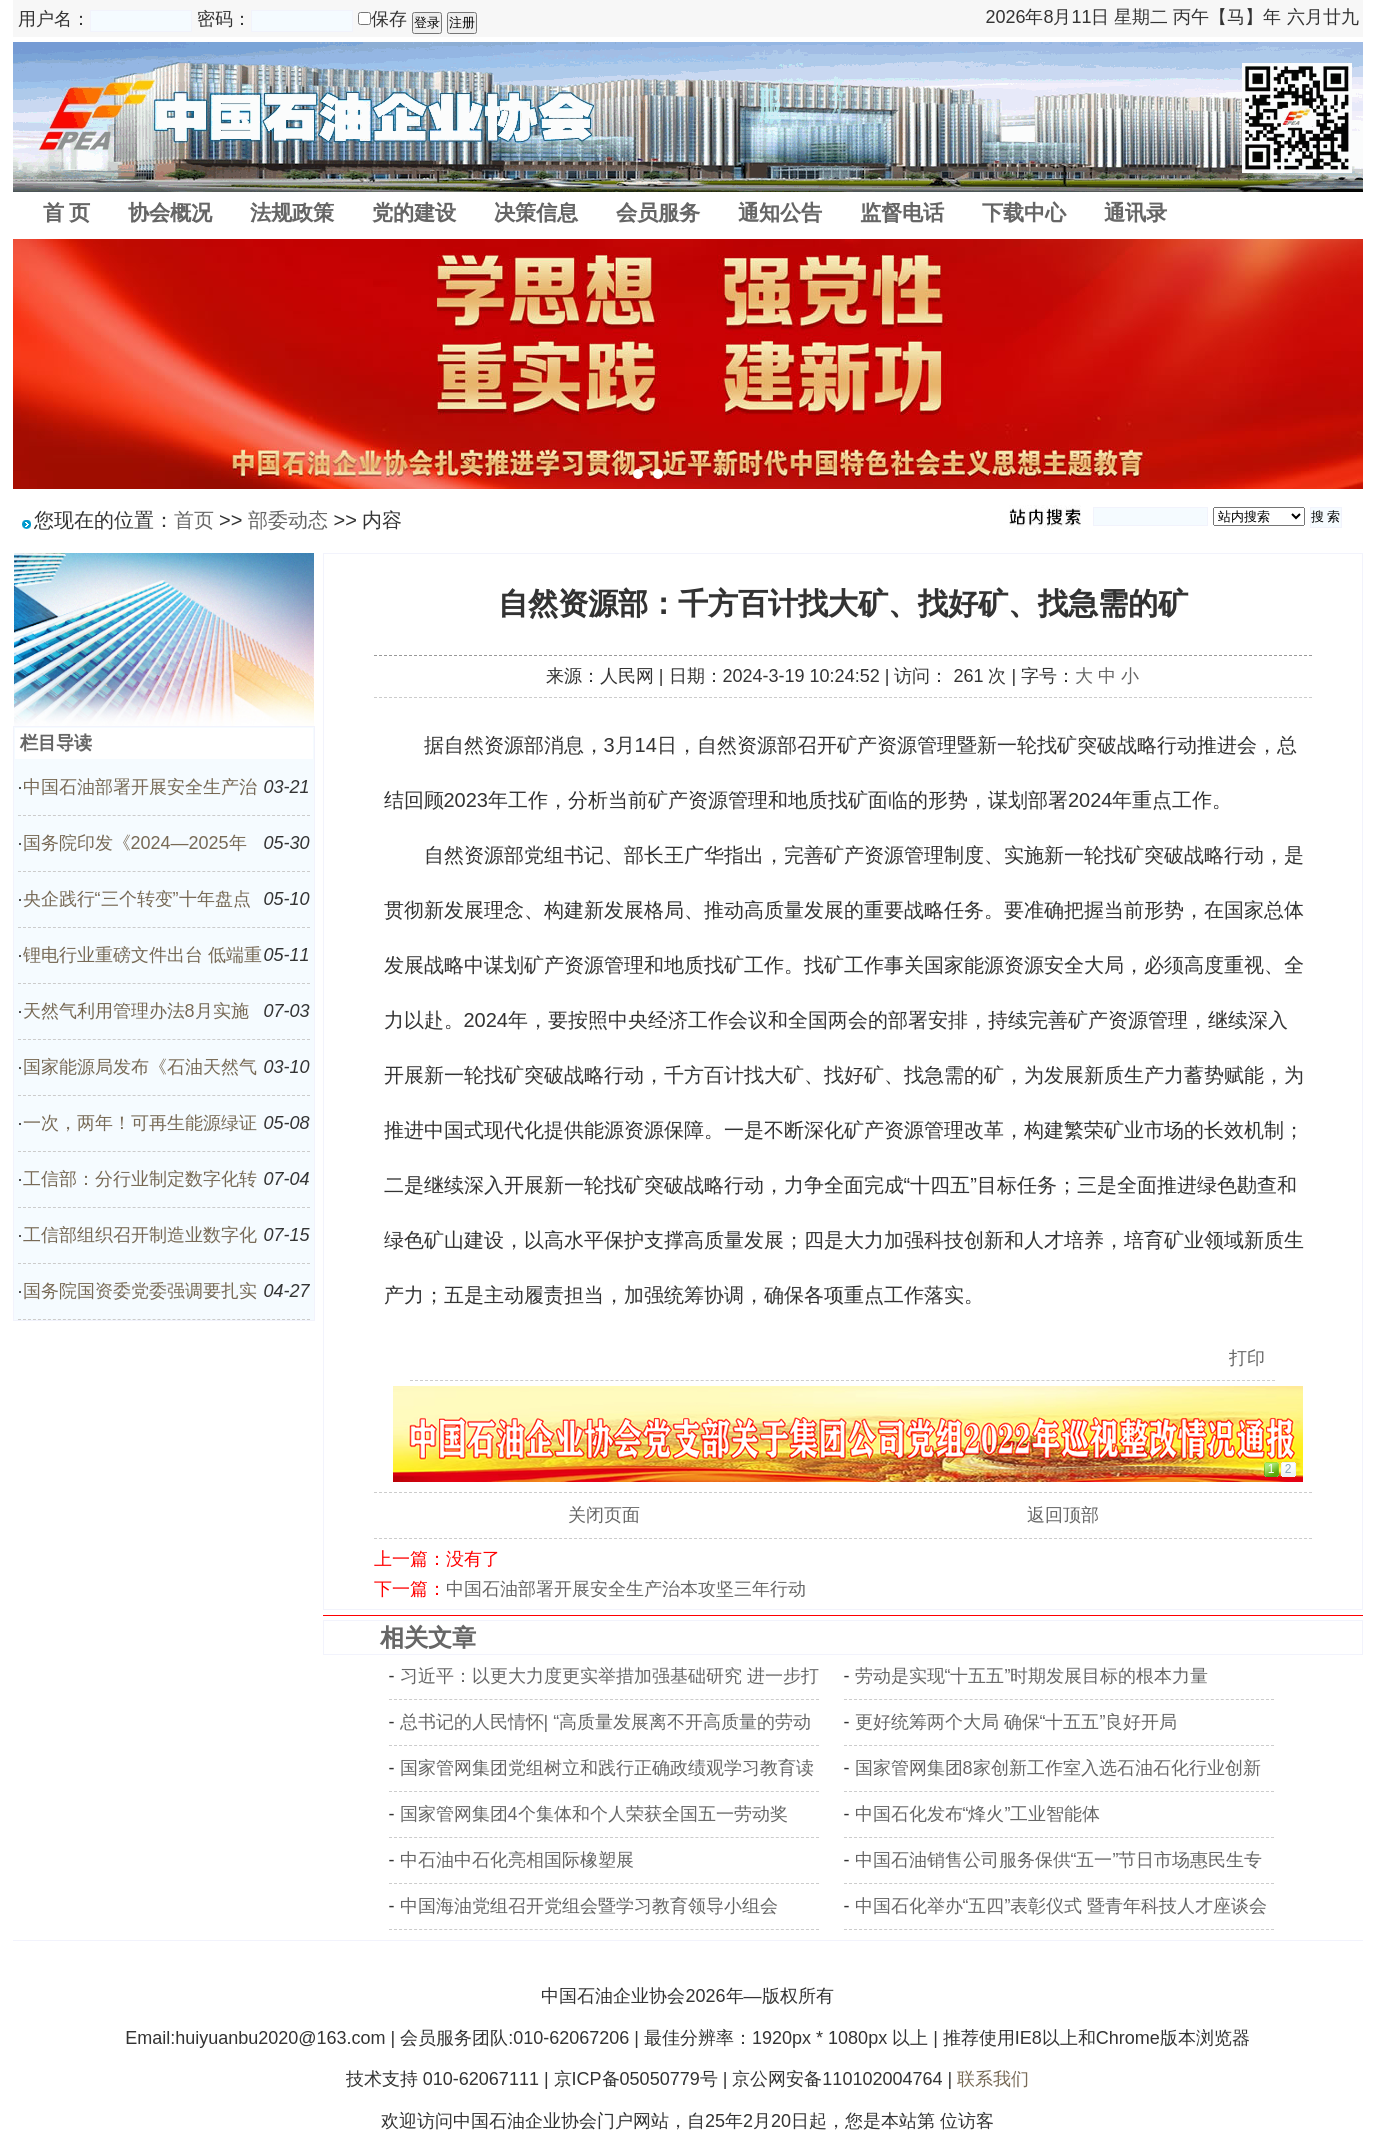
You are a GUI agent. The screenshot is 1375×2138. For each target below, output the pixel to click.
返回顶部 (1063, 1515)
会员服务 (658, 212)
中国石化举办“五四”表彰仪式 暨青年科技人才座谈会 (1061, 1906)
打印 (1247, 1358)
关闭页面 (604, 1515)
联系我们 (993, 2079)
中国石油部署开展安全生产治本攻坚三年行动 (626, 1589)
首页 (194, 520)
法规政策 (292, 212)
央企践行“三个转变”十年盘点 (137, 899)
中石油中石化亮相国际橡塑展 (517, 1860)
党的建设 (414, 212)
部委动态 (288, 520)
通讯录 (1135, 212)
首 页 (67, 212)
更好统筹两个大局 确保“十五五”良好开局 (1016, 1722)
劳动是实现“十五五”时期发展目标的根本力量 (1032, 1676)
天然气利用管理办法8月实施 (136, 1011)
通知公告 (780, 212)
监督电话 (902, 212)
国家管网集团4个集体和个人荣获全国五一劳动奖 (594, 1814)
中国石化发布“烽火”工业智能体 (978, 1814)
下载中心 (1024, 212)
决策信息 (536, 212)
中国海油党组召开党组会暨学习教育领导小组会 (589, 1906)
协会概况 (170, 212)
